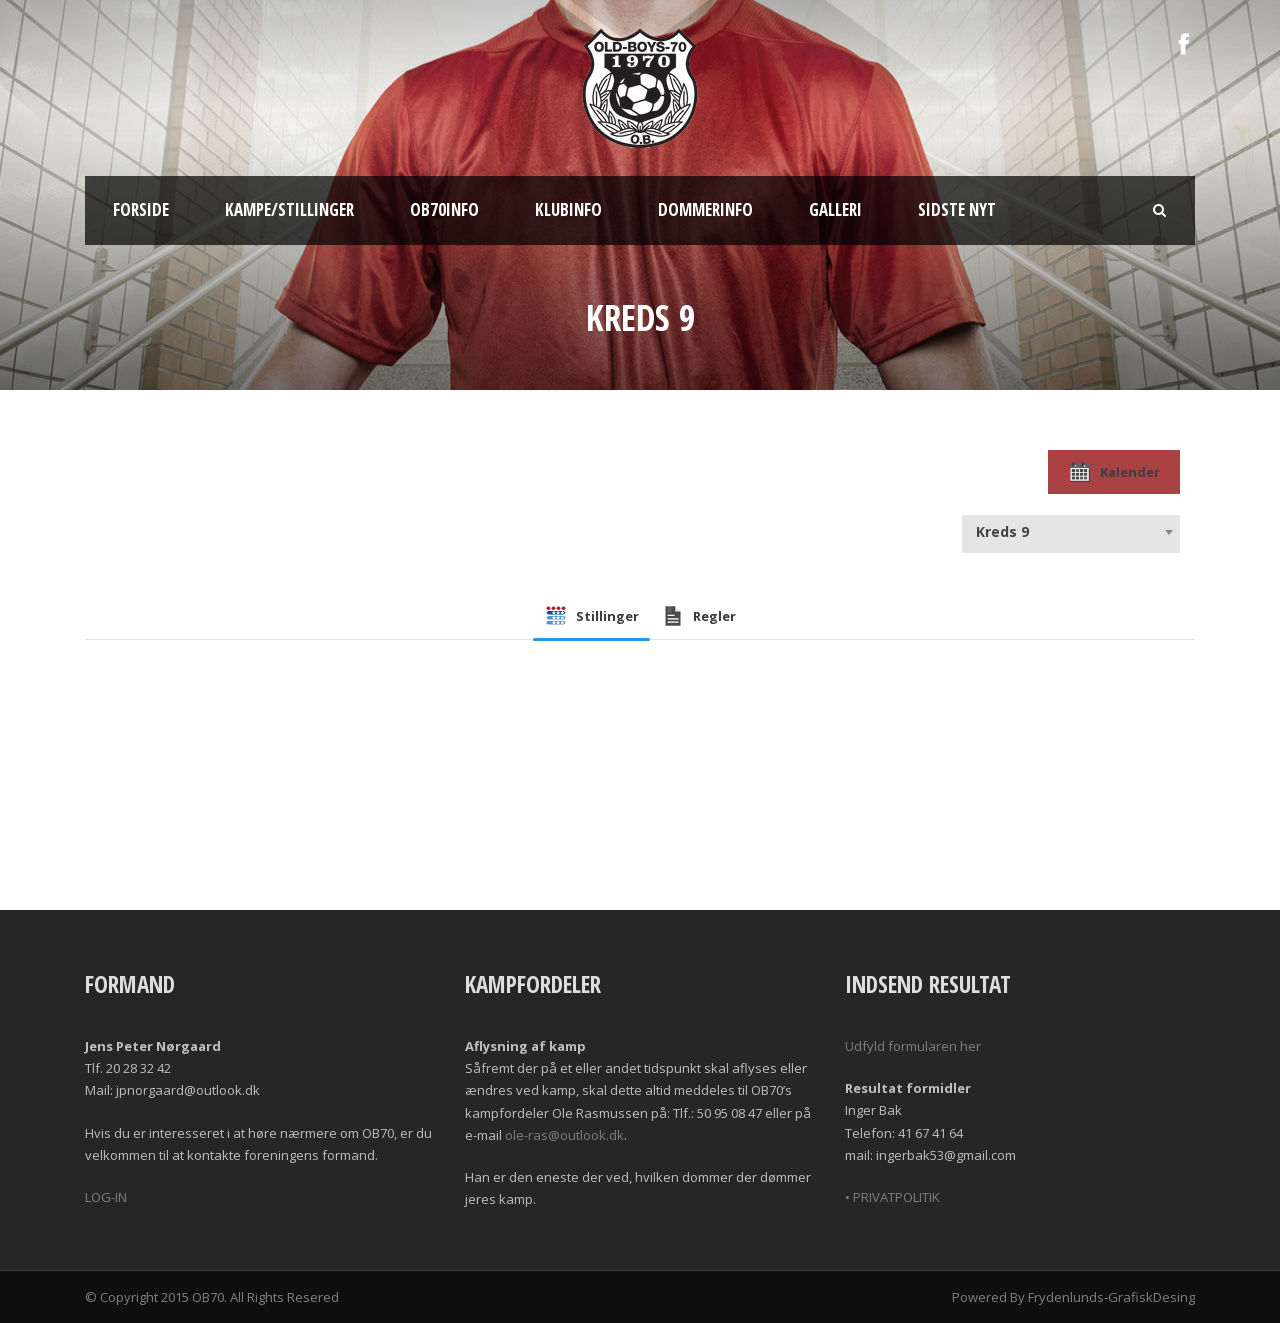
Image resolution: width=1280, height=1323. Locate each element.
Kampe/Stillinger (289, 209)
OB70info (444, 209)
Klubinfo (568, 209)
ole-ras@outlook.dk (564, 1135)
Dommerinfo (705, 209)
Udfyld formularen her (913, 1046)
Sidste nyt (957, 209)
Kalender (1114, 472)
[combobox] (1071, 532)
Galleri (835, 209)
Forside (141, 209)
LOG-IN (106, 1197)
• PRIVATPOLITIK (892, 1197)
